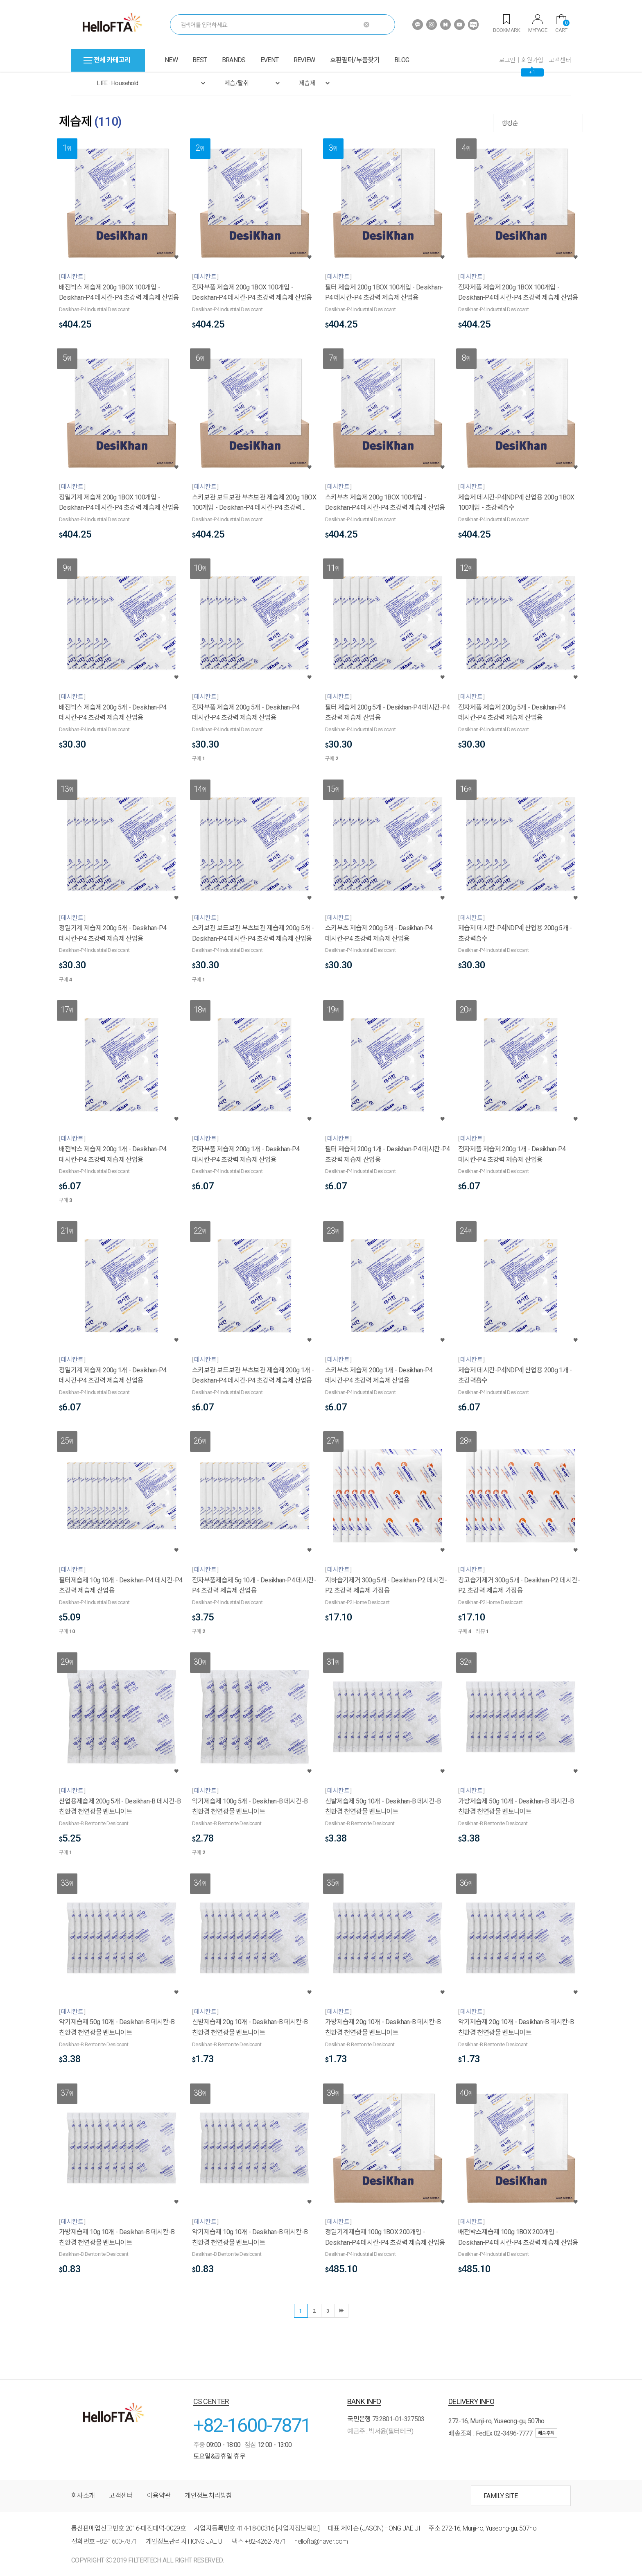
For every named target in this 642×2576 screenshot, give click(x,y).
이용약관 (158, 2495)
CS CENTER (211, 2401)
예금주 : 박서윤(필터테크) (380, 2431)
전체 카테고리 (107, 60)
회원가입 (532, 60)
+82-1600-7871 (252, 2425)
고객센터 (560, 60)
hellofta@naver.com (321, 2541)
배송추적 (546, 2433)
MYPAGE (537, 23)
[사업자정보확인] (298, 2528)
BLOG (401, 60)
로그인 (507, 60)
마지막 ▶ (341, 2311)
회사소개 (83, 2495)
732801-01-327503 (398, 2419)
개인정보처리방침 (208, 2495)
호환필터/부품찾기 (355, 60)
